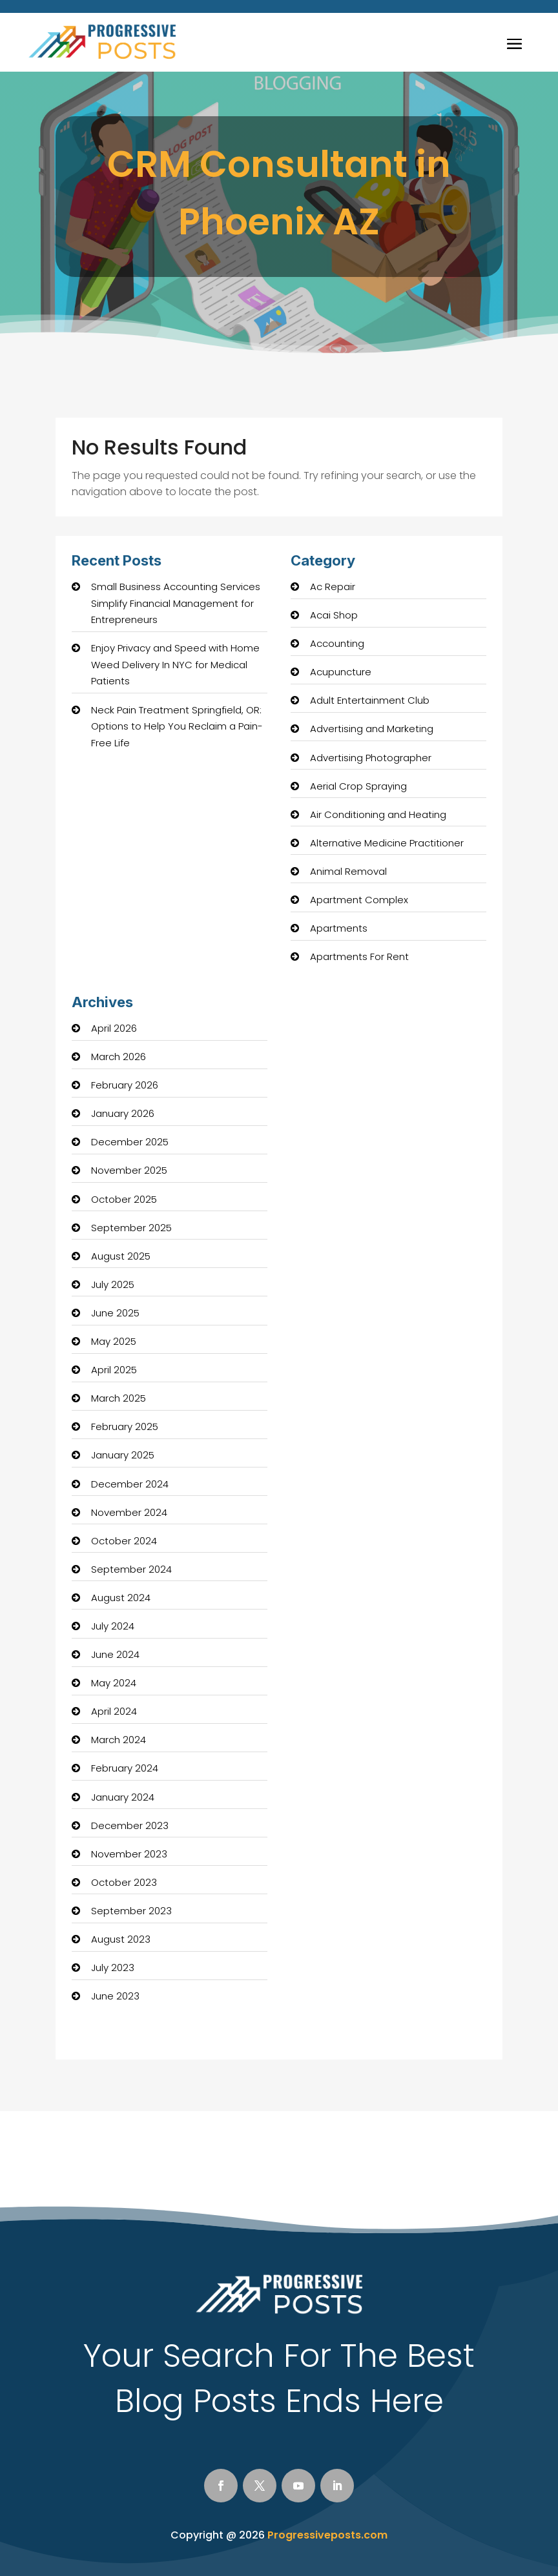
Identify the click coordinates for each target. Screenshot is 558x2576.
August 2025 (120, 1256)
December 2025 (130, 1142)
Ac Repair (332, 586)
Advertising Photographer (370, 757)
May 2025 (113, 1341)
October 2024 (124, 1541)
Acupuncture (340, 672)
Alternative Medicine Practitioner (387, 843)
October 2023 (124, 1882)
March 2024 (118, 1739)
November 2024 (129, 1512)
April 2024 (114, 1711)
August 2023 (120, 1939)
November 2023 (129, 1854)
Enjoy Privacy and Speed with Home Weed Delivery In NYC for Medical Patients (175, 664)
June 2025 (115, 1313)
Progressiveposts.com (327, 2535)
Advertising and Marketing (371, 728)
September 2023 (131, 1910)
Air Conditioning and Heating (378, 814)
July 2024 (112, 1626)
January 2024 (122, 1797)
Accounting (337, 643)
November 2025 (129, 1170)
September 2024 (131, 1569)
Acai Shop (334, 615)
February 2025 (124, 1426)
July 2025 (112, 1284)
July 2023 (112, 1967)
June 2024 (115, 1654)
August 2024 (120, 1597)
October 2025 (124, 1199)
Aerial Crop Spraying (358, 786)
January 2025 (122, 1455)
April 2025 (114, 1369)
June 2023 (115, 1996)
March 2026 (118, 1056)
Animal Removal (348, 871)
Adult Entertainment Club (369, 700)
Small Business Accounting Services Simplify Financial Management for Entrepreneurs (175, 603)
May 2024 (113, 1683)
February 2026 (124, 1085)
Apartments (338, 928)
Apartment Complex (359, 899)
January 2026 (122, 1113)
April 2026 (114, 1028)
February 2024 (124, 1768)
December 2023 (130, 1825)
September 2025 (131, 1227)
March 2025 (118, 1398)
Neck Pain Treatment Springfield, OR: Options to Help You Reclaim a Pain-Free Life (177, 726)
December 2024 (130, 1484)
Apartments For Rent (359, 956)
